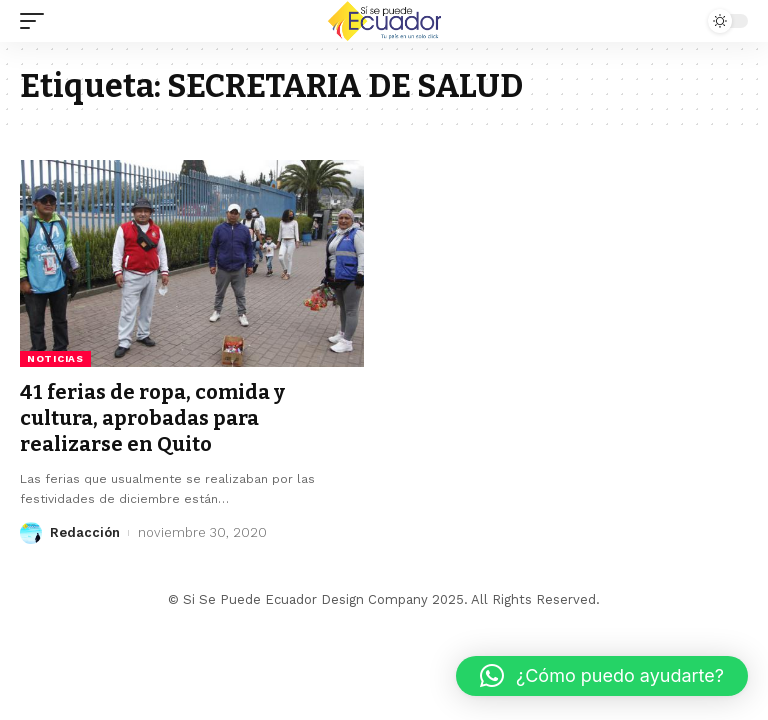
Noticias (55, 358)
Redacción (85, 532)
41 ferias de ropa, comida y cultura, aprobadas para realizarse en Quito (152, 418)
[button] (602, 676)
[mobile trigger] (37, 21)
